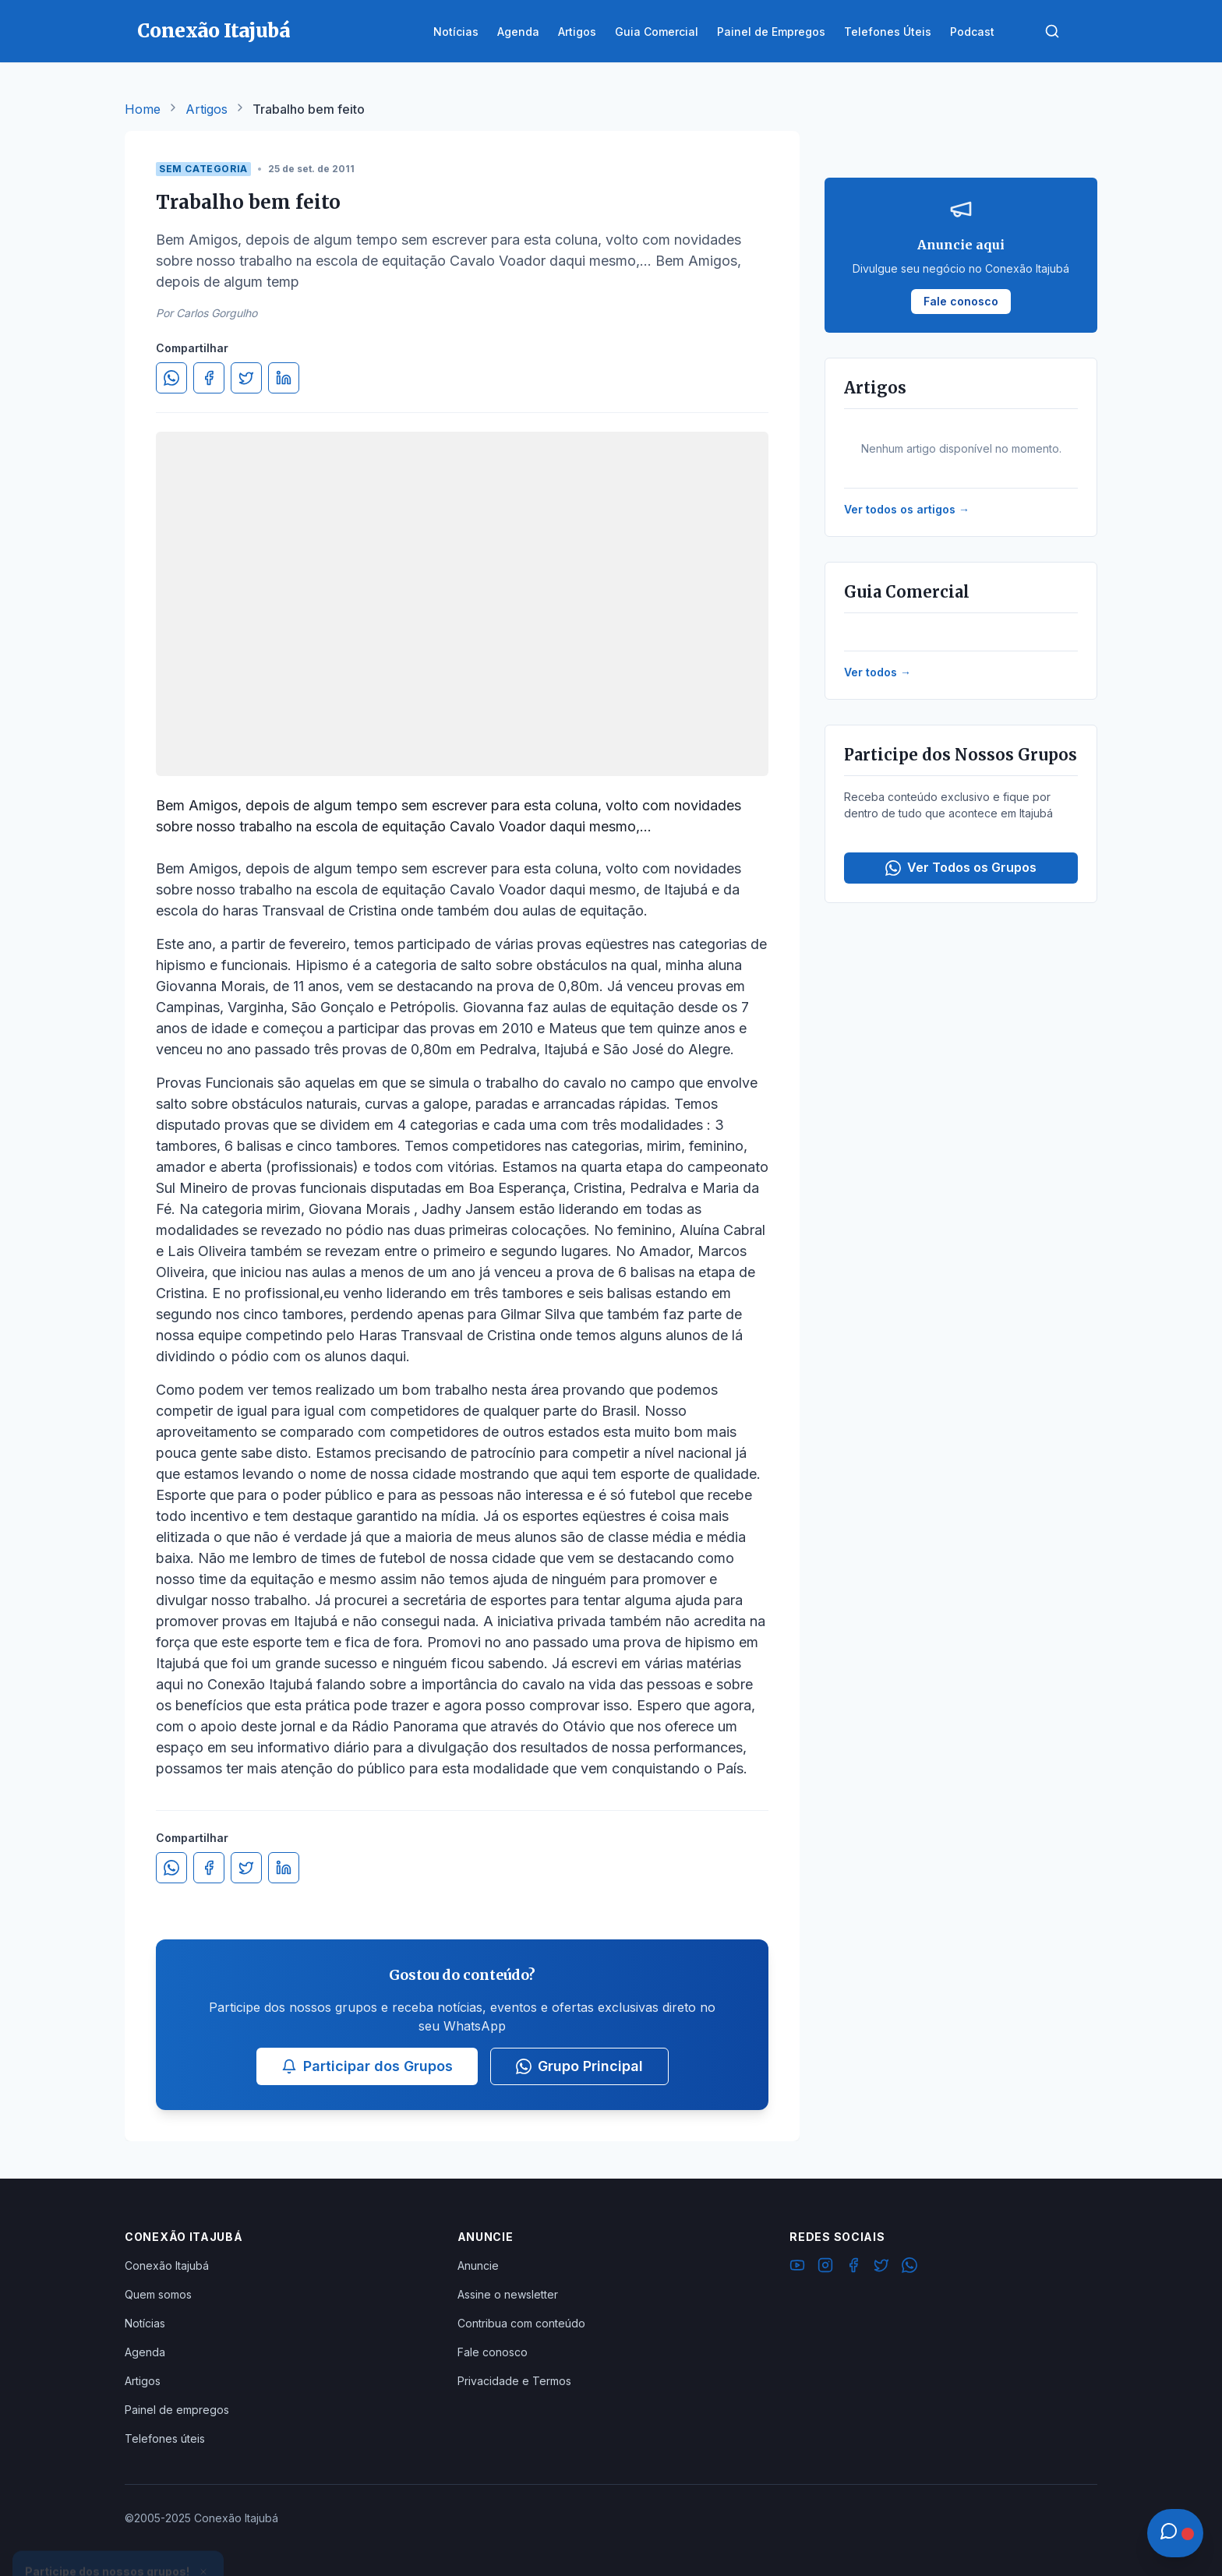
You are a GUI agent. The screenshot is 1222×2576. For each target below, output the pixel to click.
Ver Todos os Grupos (961, 867)
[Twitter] (881, 2267)
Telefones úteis (165, 2438)
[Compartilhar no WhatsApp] (171, 377)
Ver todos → (877, 672)
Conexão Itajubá (167, 2265)
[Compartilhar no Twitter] (246, 377)
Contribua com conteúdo (521, 2323)
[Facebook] (853, 2267)
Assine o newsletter (507, 2294)
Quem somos (158, 2294)
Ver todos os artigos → (906, 509)
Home (143, 109)
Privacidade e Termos (514, 2380)
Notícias (145, 2323)
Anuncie (478, 2265)
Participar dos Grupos (367, 2066)
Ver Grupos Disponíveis (118, 2538)
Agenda (145, 2352)
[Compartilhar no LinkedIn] (283, 377)
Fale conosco (492, 2352)
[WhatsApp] (909, 2267)
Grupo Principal (579, 2066)
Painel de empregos (177, 2409)
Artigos (206, 109)
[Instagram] (825, 2267)
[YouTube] (797, 2267)
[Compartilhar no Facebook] (208, 377)
